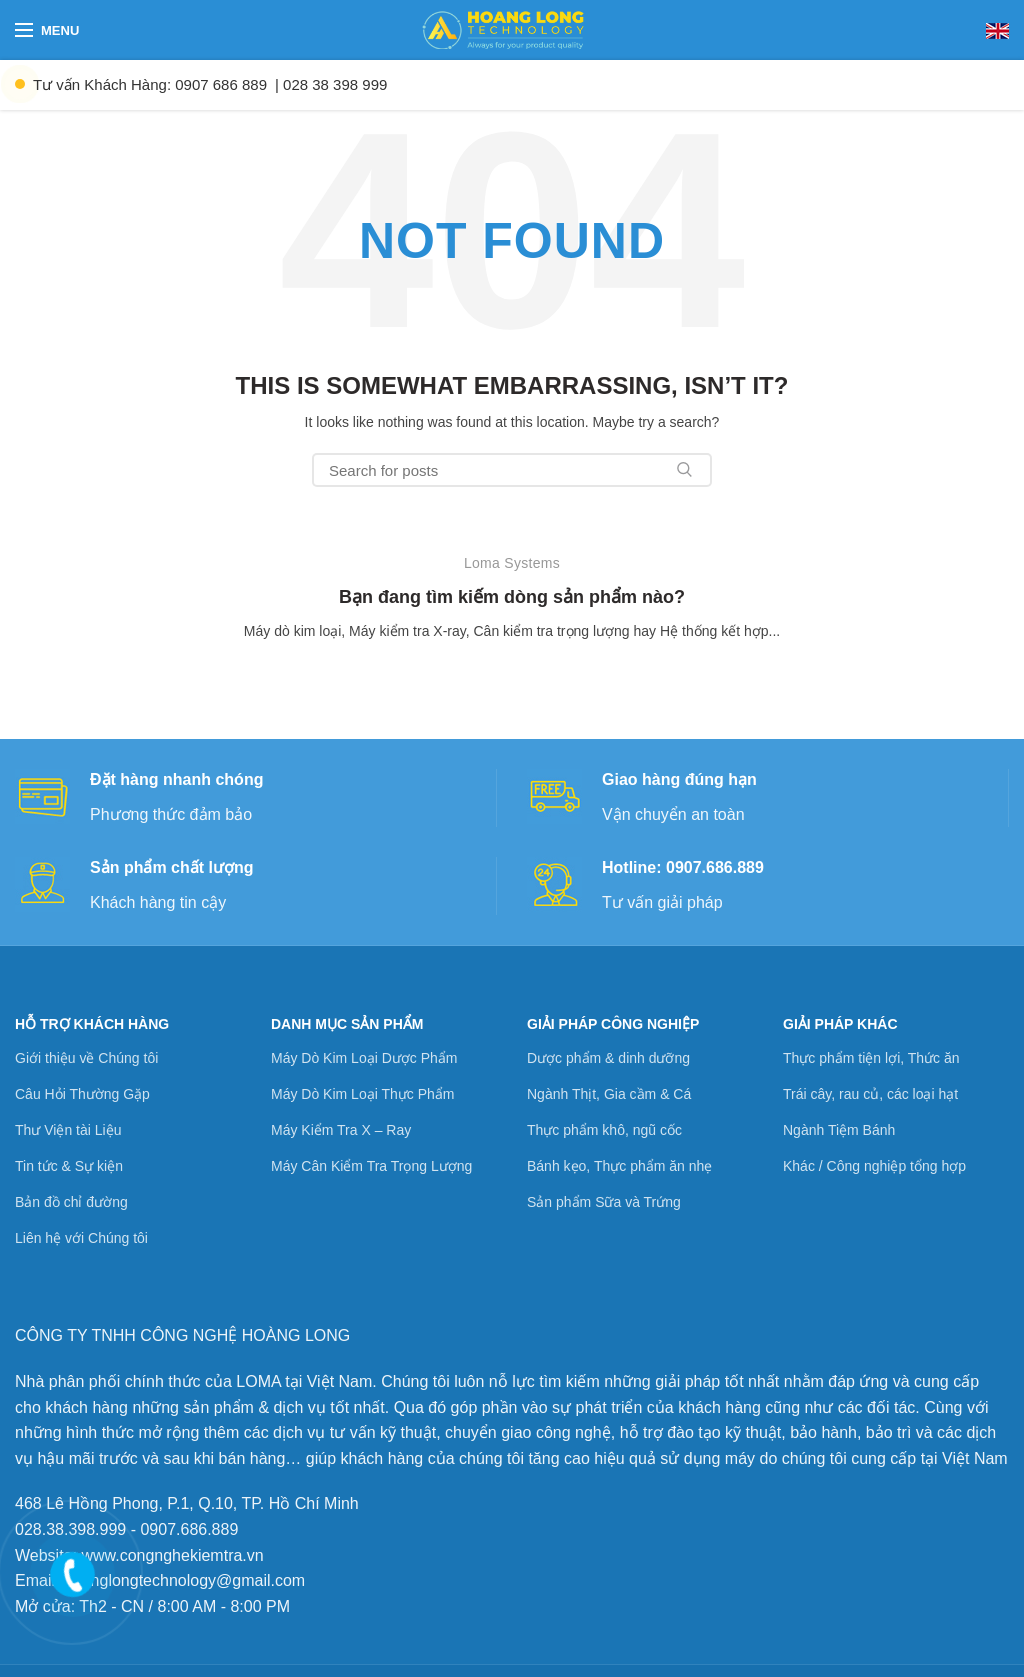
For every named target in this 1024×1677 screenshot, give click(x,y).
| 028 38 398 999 (331, 84)
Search (685, 470)
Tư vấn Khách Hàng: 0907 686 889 (150, 84)
